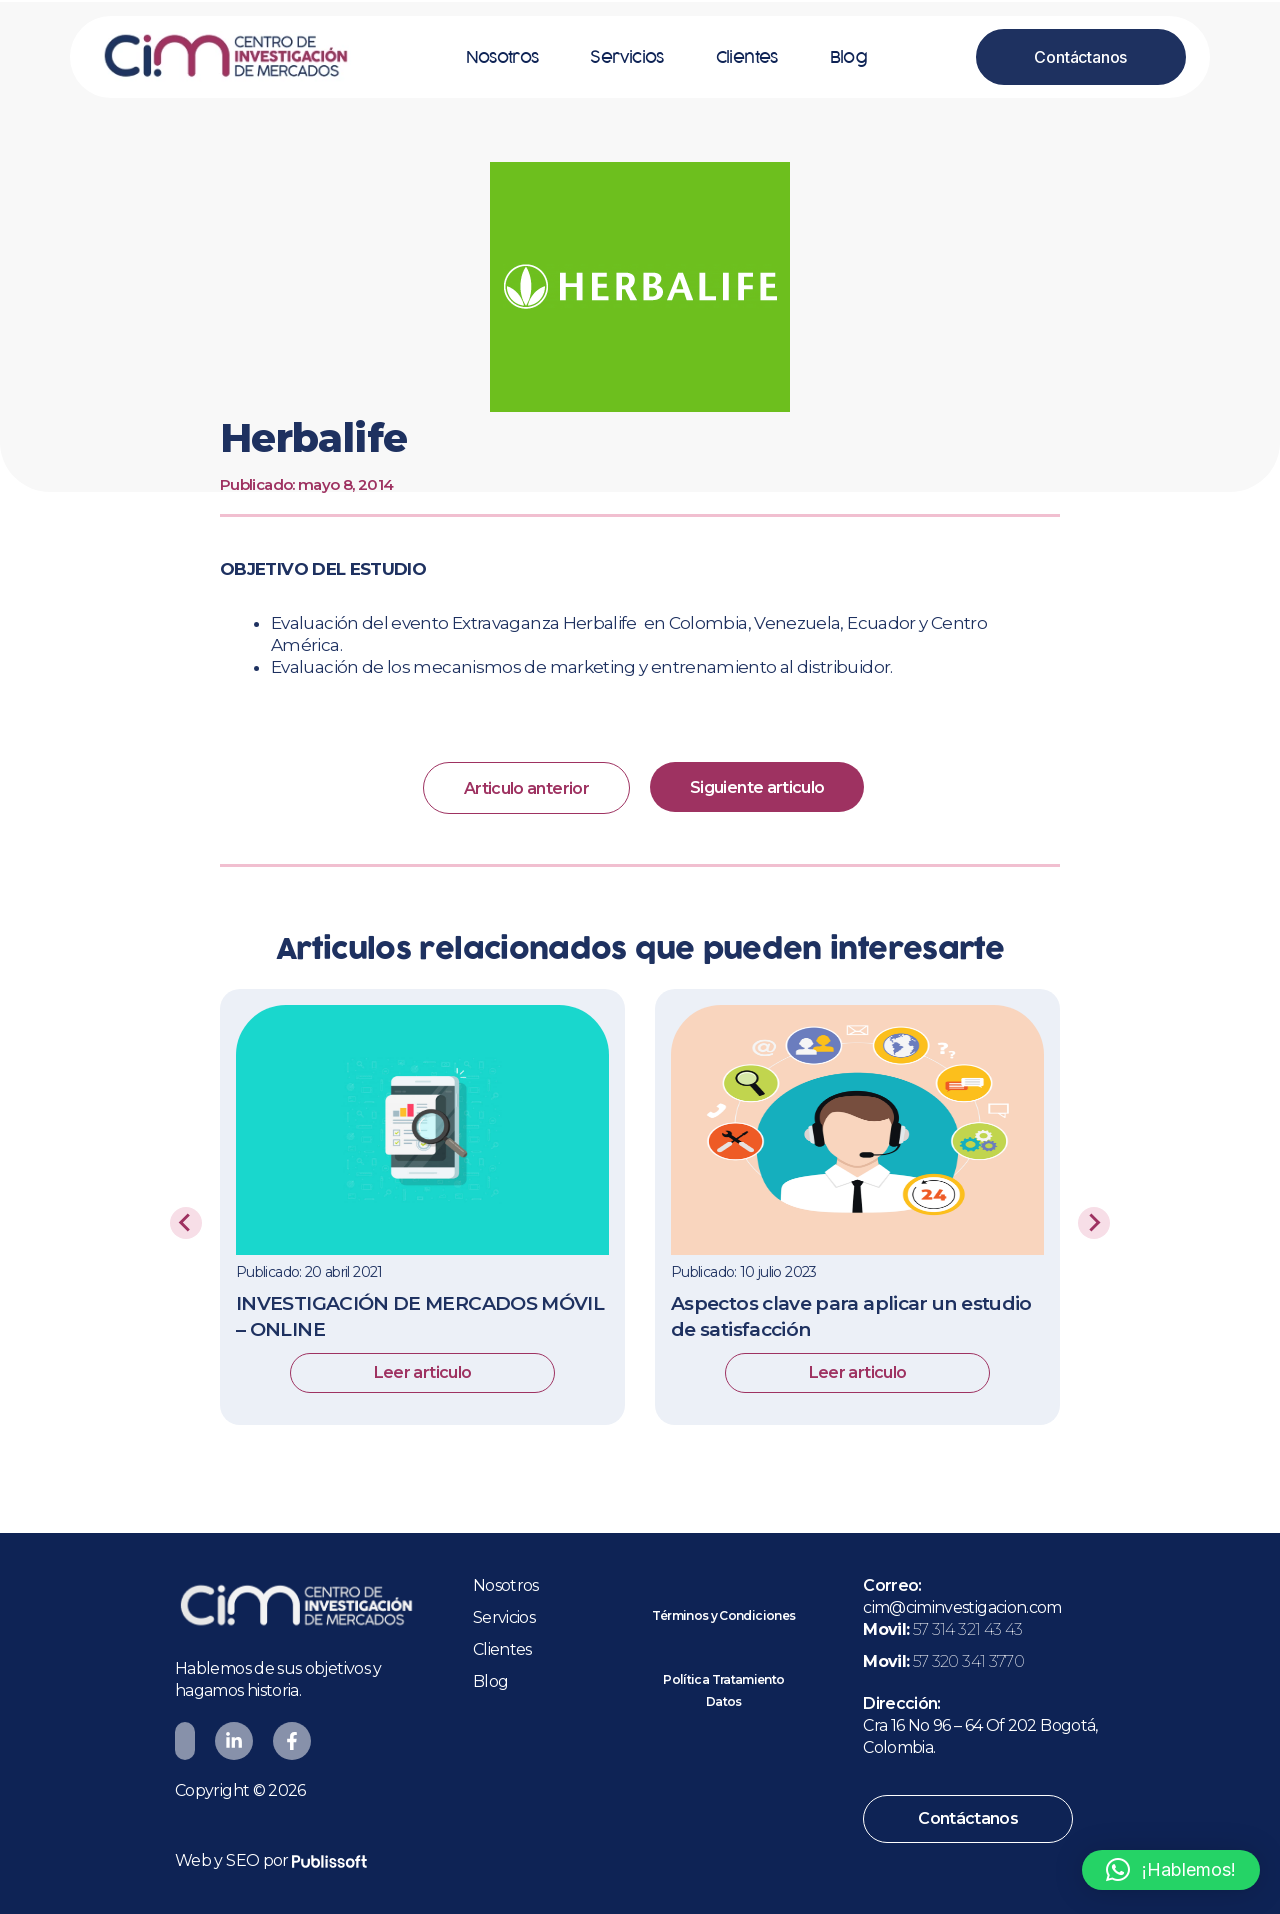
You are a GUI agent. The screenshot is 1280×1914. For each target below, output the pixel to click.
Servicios (626, 57)
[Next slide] (1094, 1225)
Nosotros (502, 57)
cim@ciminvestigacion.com (962, 1607)
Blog (848, 57)
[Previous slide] (186, 1225)
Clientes (747, 57)
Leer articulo (423, 1374)
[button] (1171, 1870)
